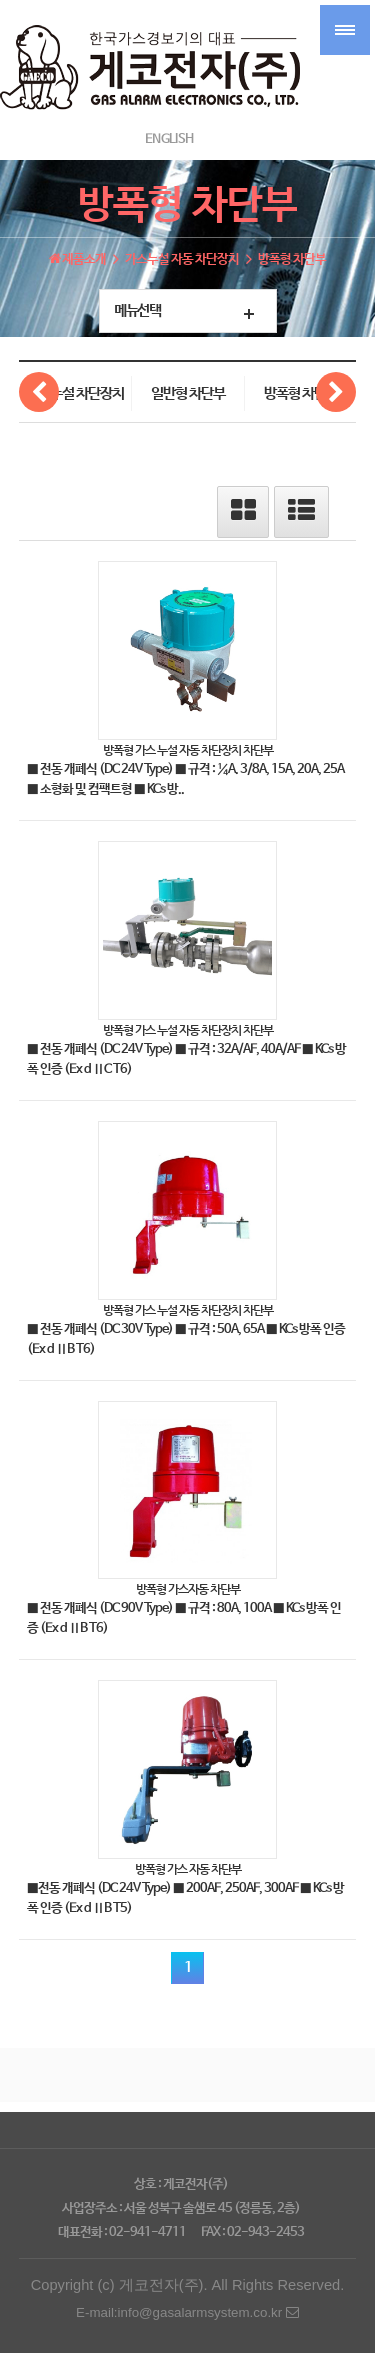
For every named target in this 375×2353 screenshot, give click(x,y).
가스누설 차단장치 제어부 (75, 398)
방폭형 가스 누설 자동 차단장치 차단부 (188, 750)
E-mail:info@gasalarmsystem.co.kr (187, 2312)
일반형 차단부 (188, 394)
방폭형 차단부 (301, 394)
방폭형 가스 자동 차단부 (188, 1869)
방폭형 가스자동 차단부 (188, 1589)
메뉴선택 (137, 311)
